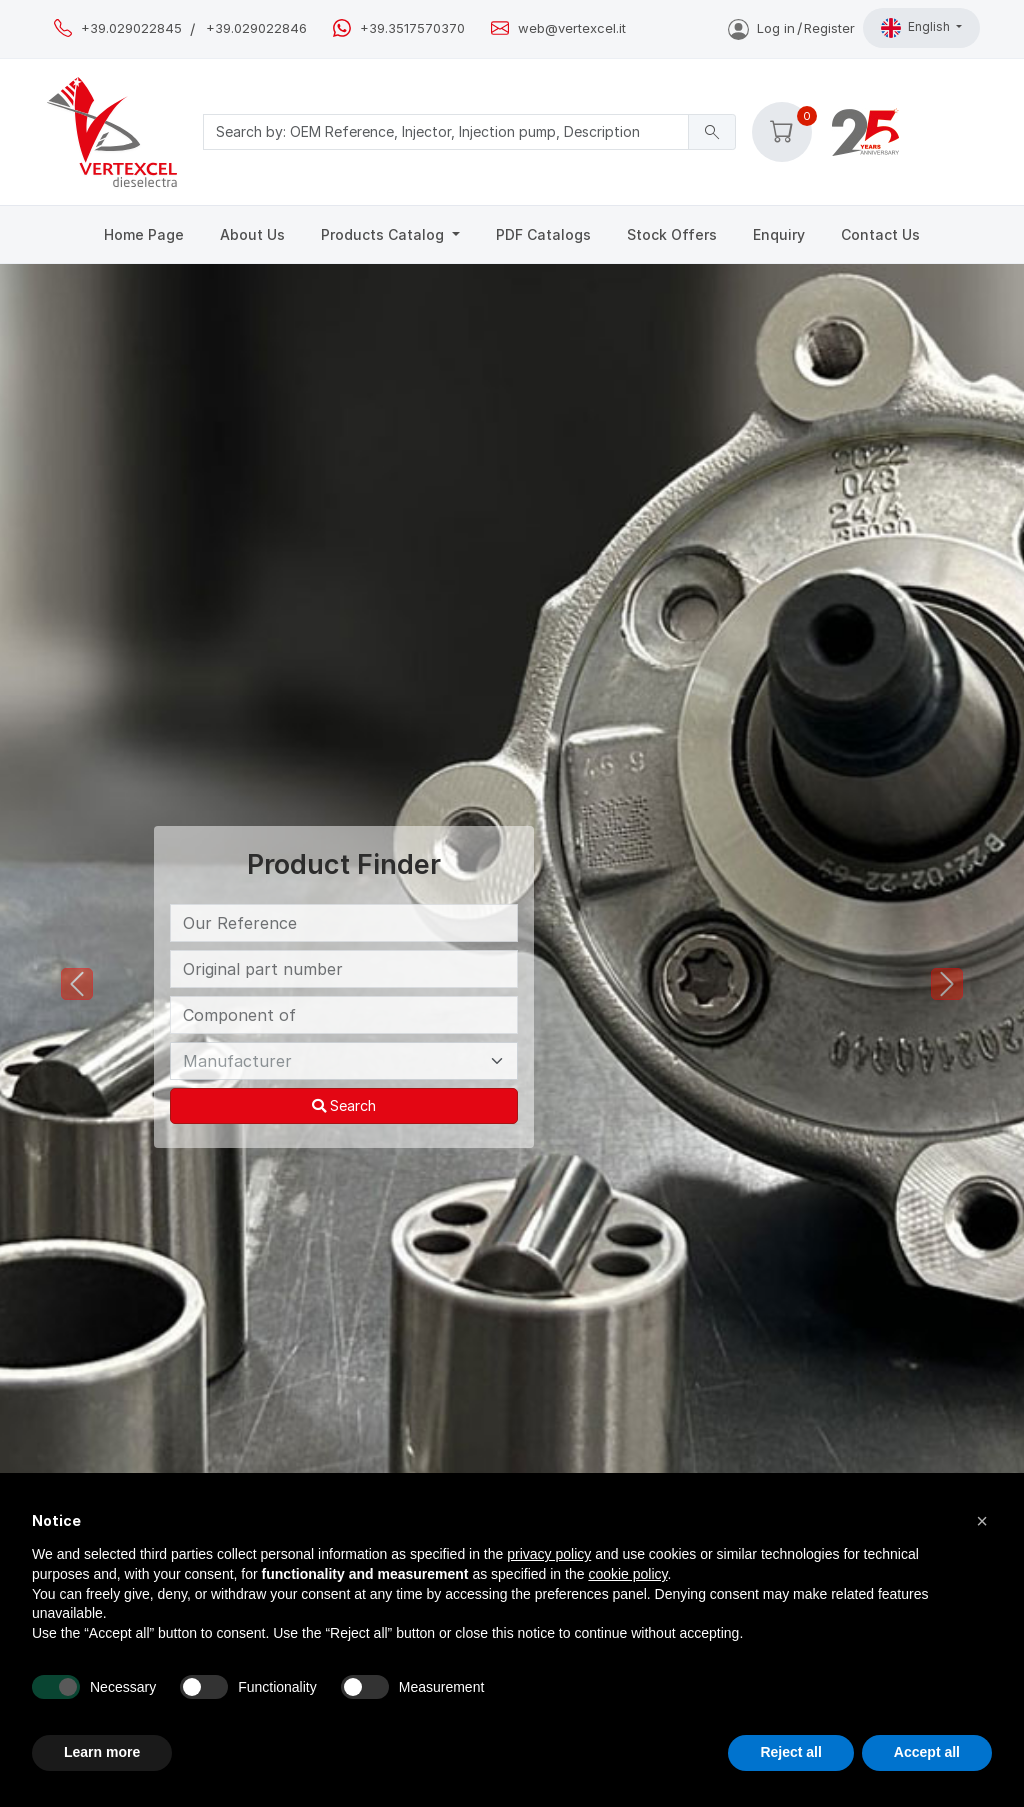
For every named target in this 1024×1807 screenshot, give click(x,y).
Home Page (144, 234)
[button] (782, 132)
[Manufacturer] (344, 1061)
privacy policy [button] (549, 1554)
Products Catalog (384, 234)
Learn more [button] (102, 1752)
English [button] (917, 28)
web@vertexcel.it (572, 28)
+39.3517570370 (412, 28)
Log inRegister (791, 28)
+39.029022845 (131, 28)
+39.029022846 (256, 28)
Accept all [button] (927, 1752)
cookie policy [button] (627, 1574)
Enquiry (779, 234)
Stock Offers (672, 234)
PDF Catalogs (543, 234)
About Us (252, 234)
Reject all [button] (790, 1752)
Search (344, 1105)
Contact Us (880, 234)
